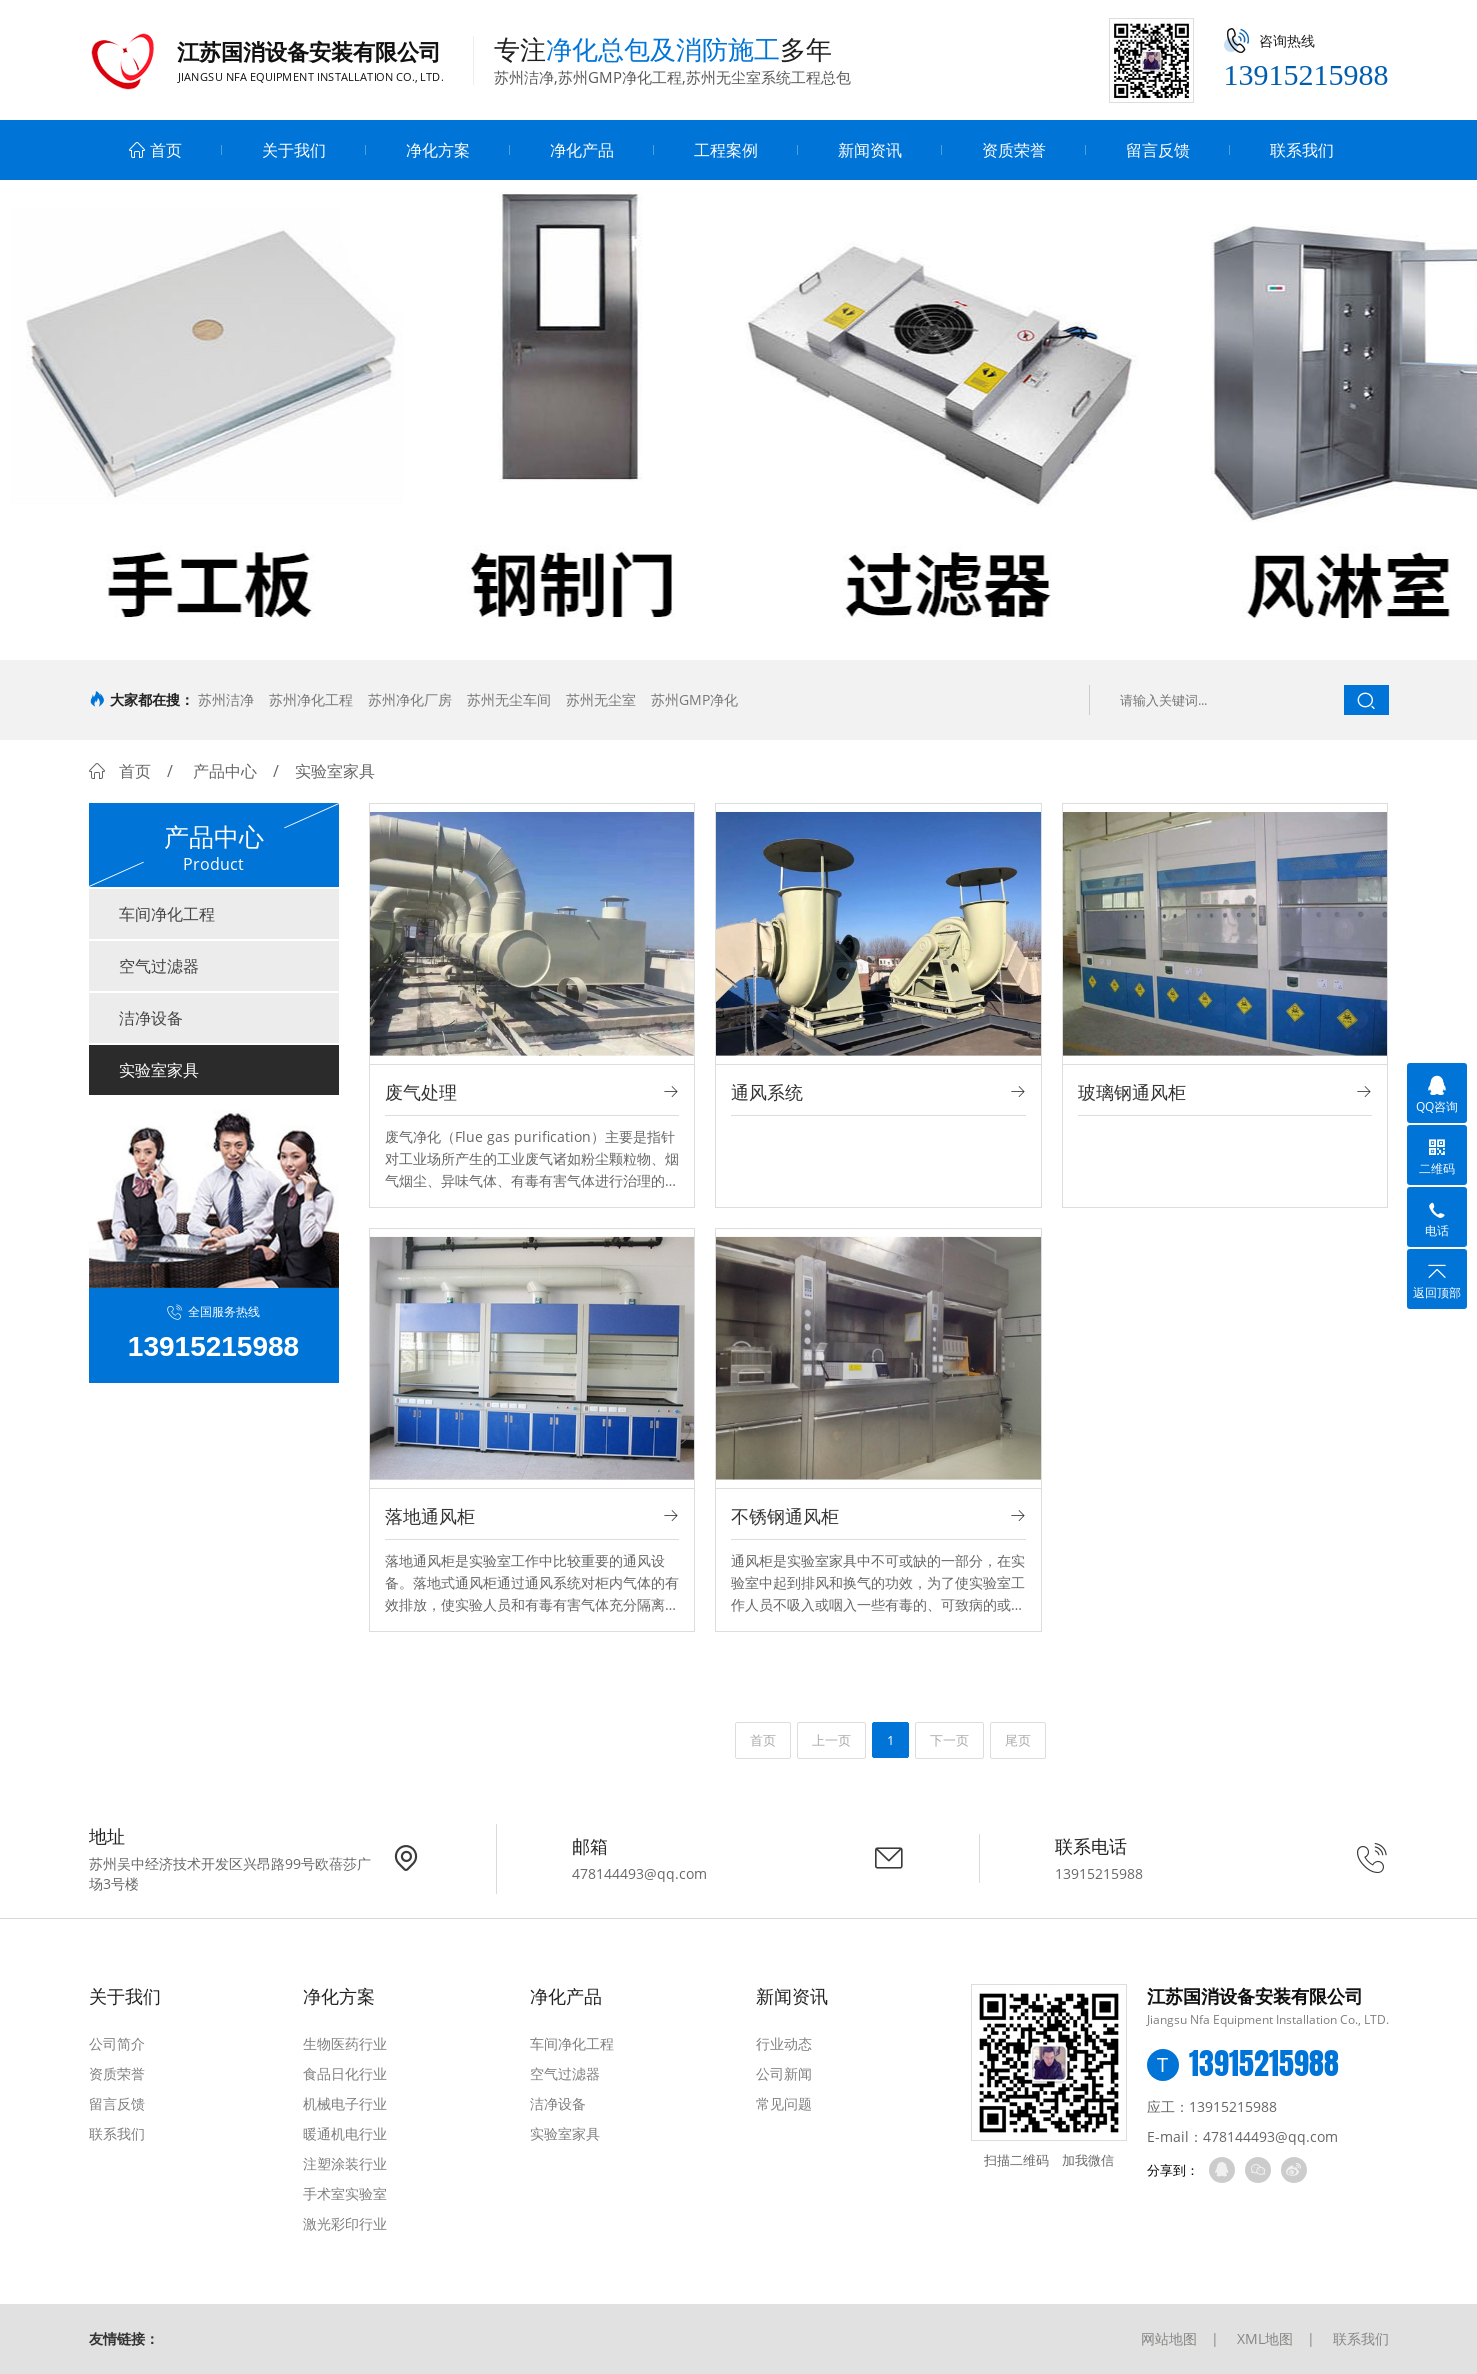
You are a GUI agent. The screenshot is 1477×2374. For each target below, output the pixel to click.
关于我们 (294, 150)
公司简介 (117, 2043)
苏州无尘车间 (509, 699)
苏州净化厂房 (410, 699)
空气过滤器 (159, 966)
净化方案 (438, 150)
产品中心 (225, 771)
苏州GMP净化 (694, 699)
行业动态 (784, 2043)
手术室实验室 (345, 2193)
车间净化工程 (167, 914)
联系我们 (1302, 150)
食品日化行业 (345, 2073)
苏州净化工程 (311, 699)
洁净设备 (151, 1018)
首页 (155, 150)
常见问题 (784, 2103)
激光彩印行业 (345, 2223)
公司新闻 (784, 2073)
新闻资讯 (870, 150)
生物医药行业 (345, 2043)
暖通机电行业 (345, 2133)
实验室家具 (159, 1070)
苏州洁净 (226, 699)
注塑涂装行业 (345, 2163)
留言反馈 (1158, 150)
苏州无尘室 (601, 699)
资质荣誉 (1014, 150)
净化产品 (582, 150)
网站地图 (1169, 2338)
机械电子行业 (345, 2103)
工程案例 (726, 150)
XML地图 (1265, 2338)
